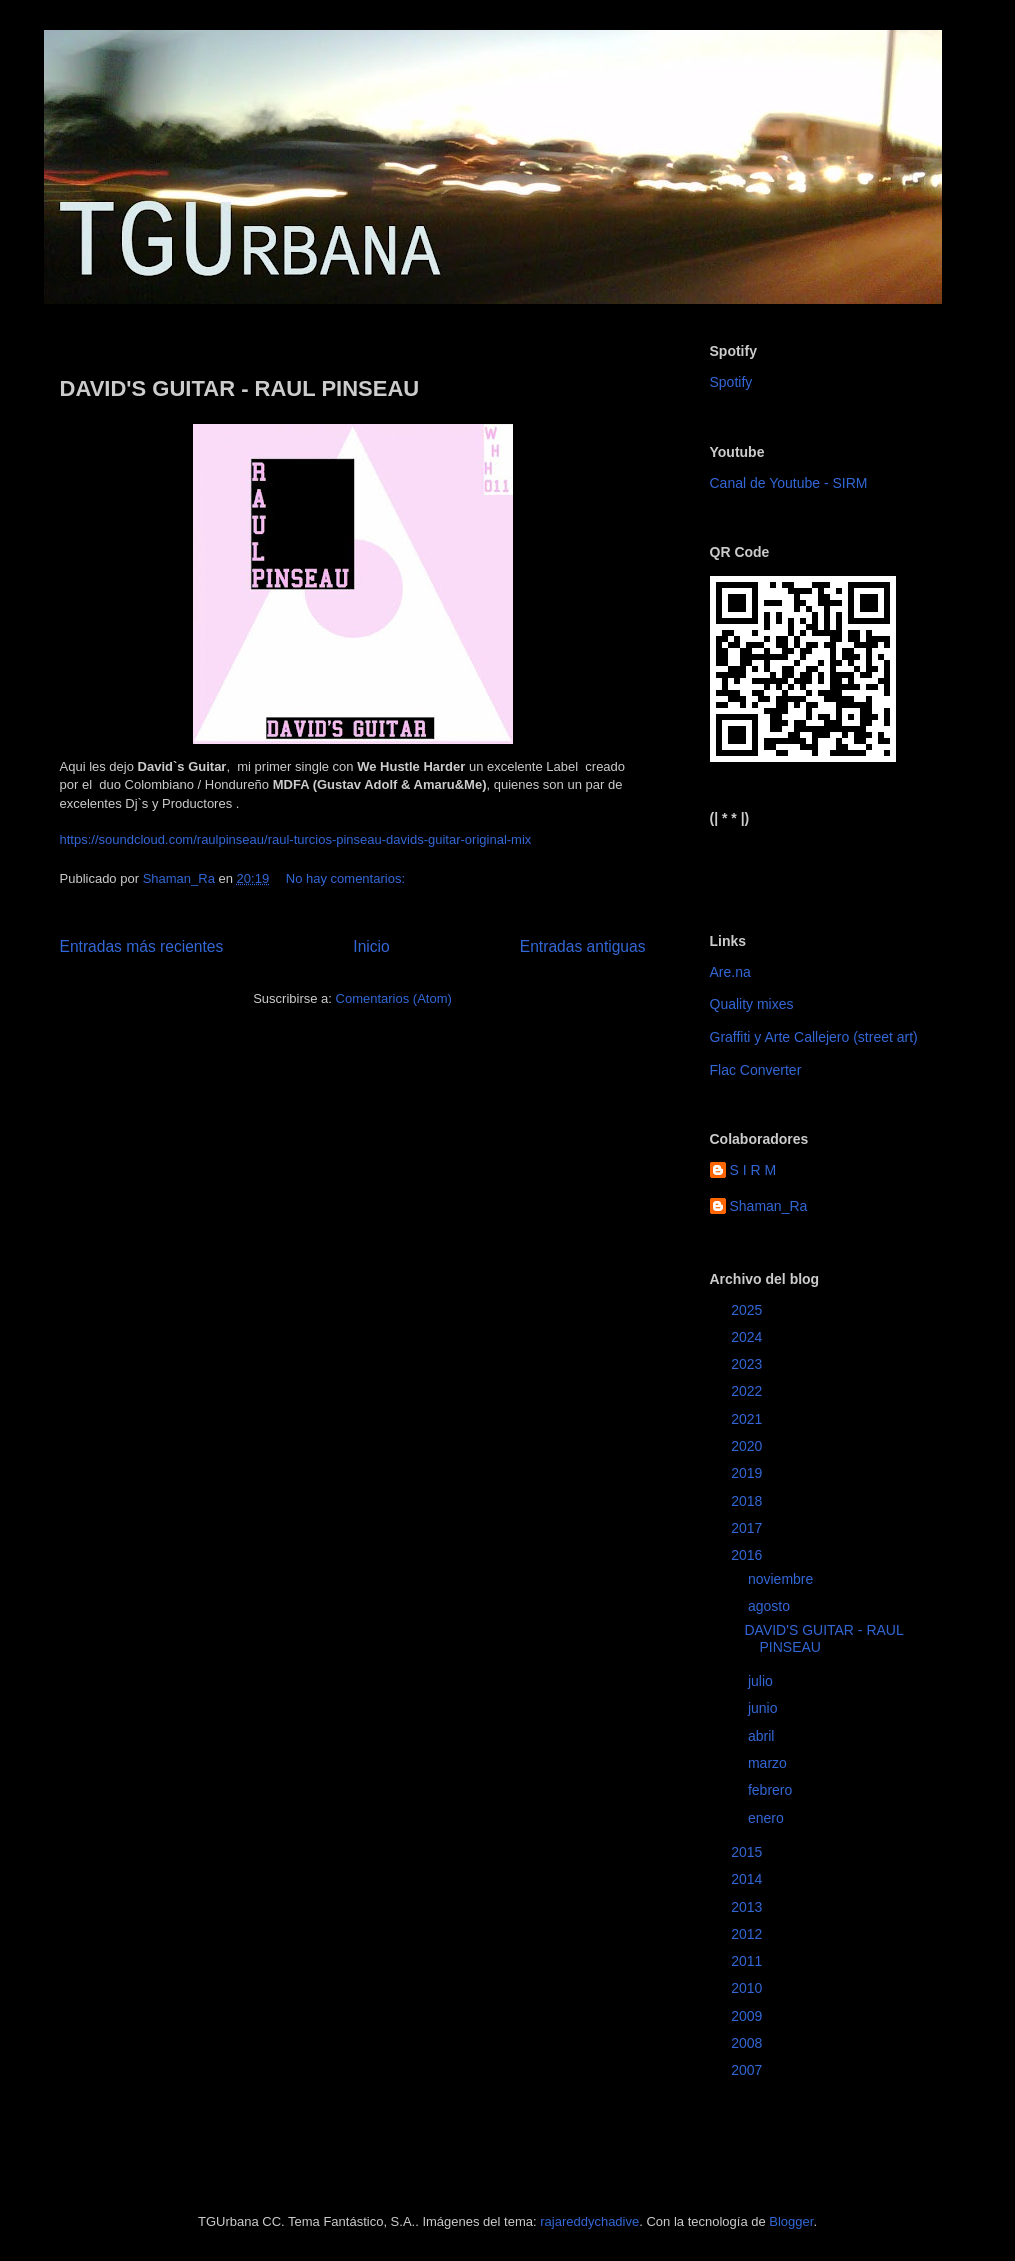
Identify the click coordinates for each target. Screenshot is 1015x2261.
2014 (748, 1879)
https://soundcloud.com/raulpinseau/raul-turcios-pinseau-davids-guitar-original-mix (296, 839)
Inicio (371, 946)
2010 (748, 1988)
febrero (772, 1790)
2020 (748, 1446)
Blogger (791, 2221)
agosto (771, 1606)
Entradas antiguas (583, 946)
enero (768, 1818)
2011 (748, 1961)
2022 (748, 1391)
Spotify (731, 382)
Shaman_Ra (769, 1206)
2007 (748, 2070)
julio (762, 1681)
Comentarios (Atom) (394, 998)
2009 (748, 2016)
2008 (748, 2043)
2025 (748, 1310)
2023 (748, 1364)
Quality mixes (752, 1004)
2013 (748, 1907)
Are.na (730, 972)
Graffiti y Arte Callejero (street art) (814, 1037)
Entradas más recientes (142, 946)
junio (764, 1708)
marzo (769, 1763)
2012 (748, 1934)
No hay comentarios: (347, 878)
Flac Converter (756, 1070)
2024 (748, 1337)
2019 (748, 1473)
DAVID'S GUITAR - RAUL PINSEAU (240, 388)
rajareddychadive (589, 2221)
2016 (748, 1555)
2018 (748, 1501)
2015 (748, 1852)
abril (763, 1736)
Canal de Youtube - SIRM (789, 483)
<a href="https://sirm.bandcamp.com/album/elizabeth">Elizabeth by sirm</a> (808, 863)
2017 (748, 1528)
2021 (748, 1419)
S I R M (753, 1170)
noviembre (782, 1579)
